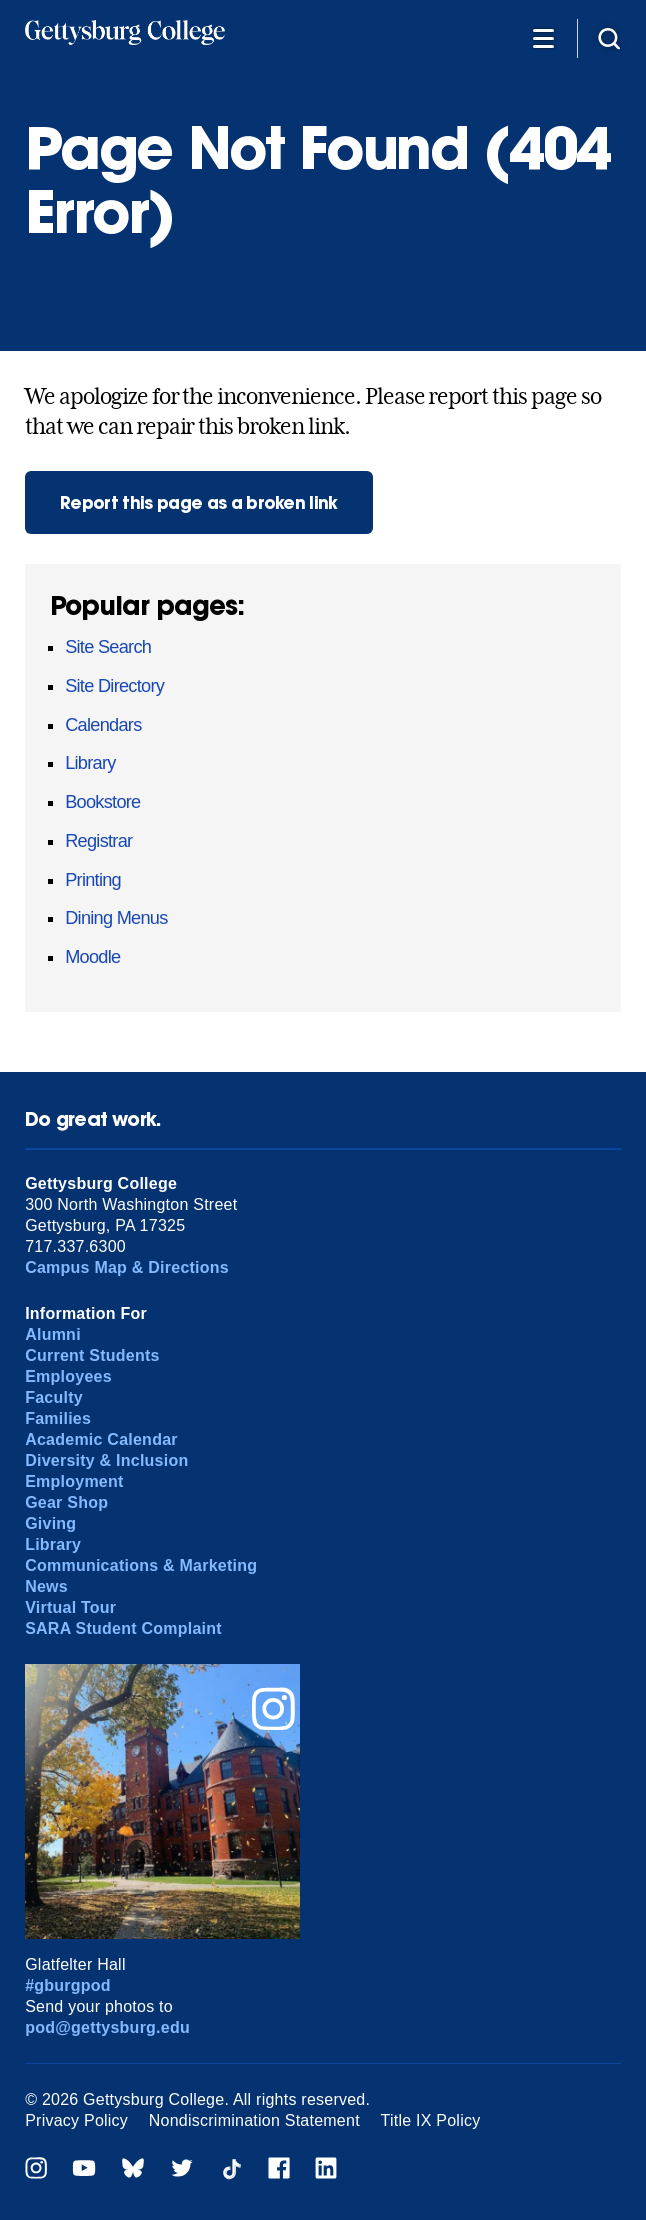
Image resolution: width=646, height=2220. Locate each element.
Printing (93, 880)
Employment (74, 1481)
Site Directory (114, 686)
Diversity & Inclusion (106, 1460)
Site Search (108, 647)
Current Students (92, 1355)
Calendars (103, 725)
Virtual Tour (70, 1607)
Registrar (98, 841)
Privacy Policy (76, 2120)
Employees (68, 1376)
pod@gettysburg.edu (107, 2027)
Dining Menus (116, 918)
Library (90, 763)
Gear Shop (66, 1502)
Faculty (54, 1397)
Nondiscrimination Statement (254, 2120)
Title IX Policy (431, 2120)
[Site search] (609, 37)
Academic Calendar (101, 1439)
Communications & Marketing (141, 1565)
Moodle (92, 957)
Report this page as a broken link (199, 502)
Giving (50, 1523)
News (46, 1586)
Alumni (53, 1334)
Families (58, 1418)
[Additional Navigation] (543, 37)
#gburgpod (68, 1985)
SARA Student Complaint (123, 1628)
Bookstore (102, 802)
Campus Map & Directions (127, 1267)
